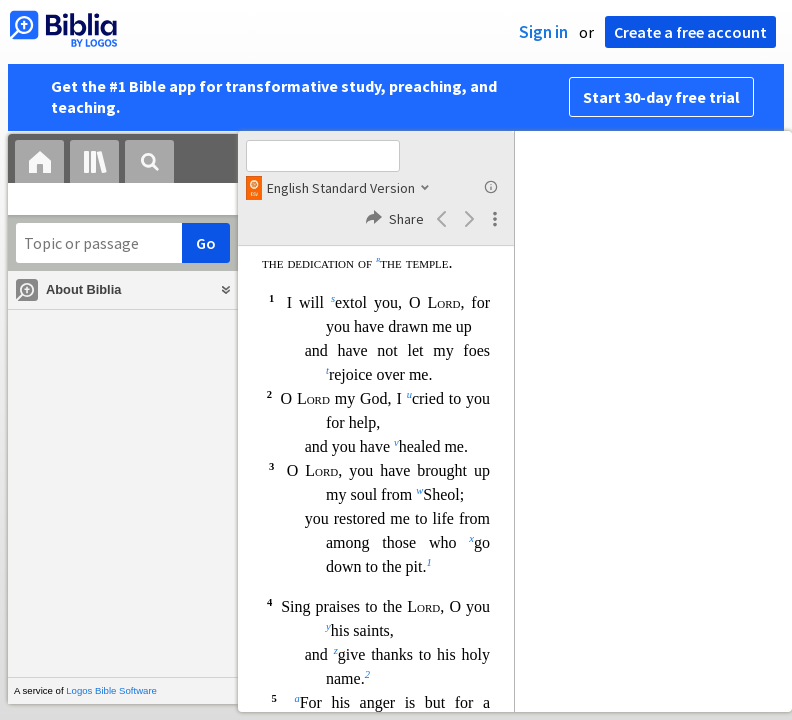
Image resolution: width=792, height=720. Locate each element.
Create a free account (690, 32)
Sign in (543, 32)
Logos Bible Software (111, 690)
